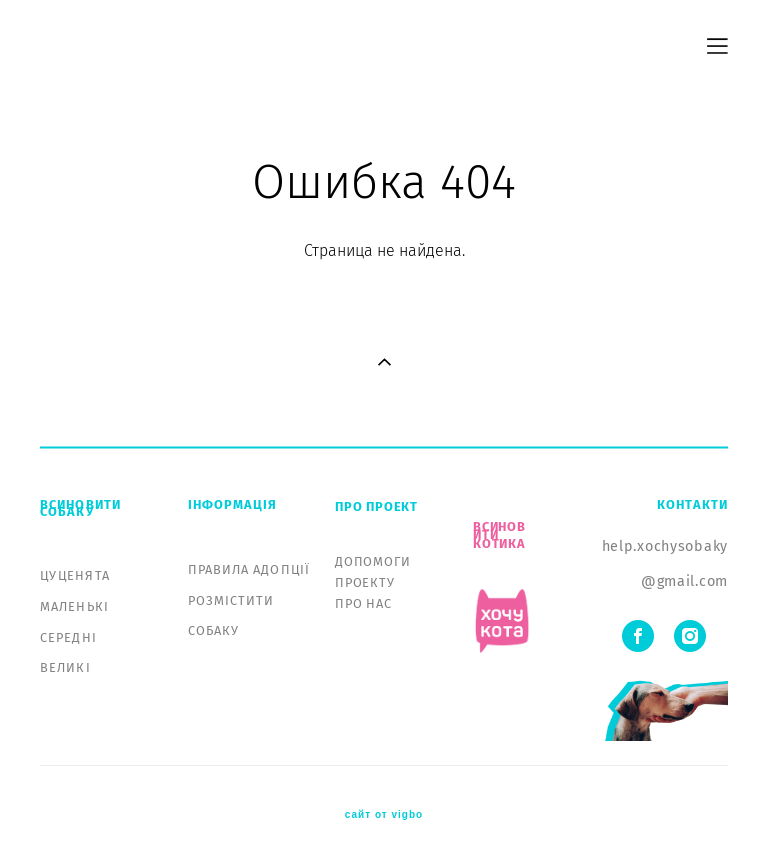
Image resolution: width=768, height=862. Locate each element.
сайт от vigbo (384, 815)
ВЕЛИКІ (65, 667)
